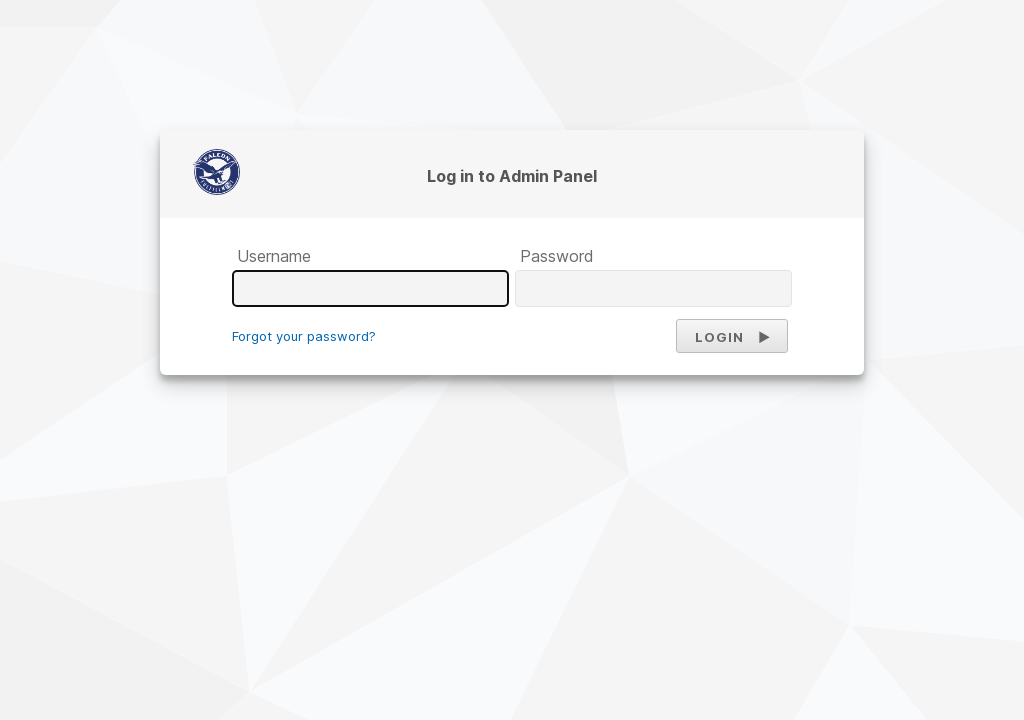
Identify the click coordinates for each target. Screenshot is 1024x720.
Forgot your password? (304, 336)
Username (274, 256)
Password (557, 256)
